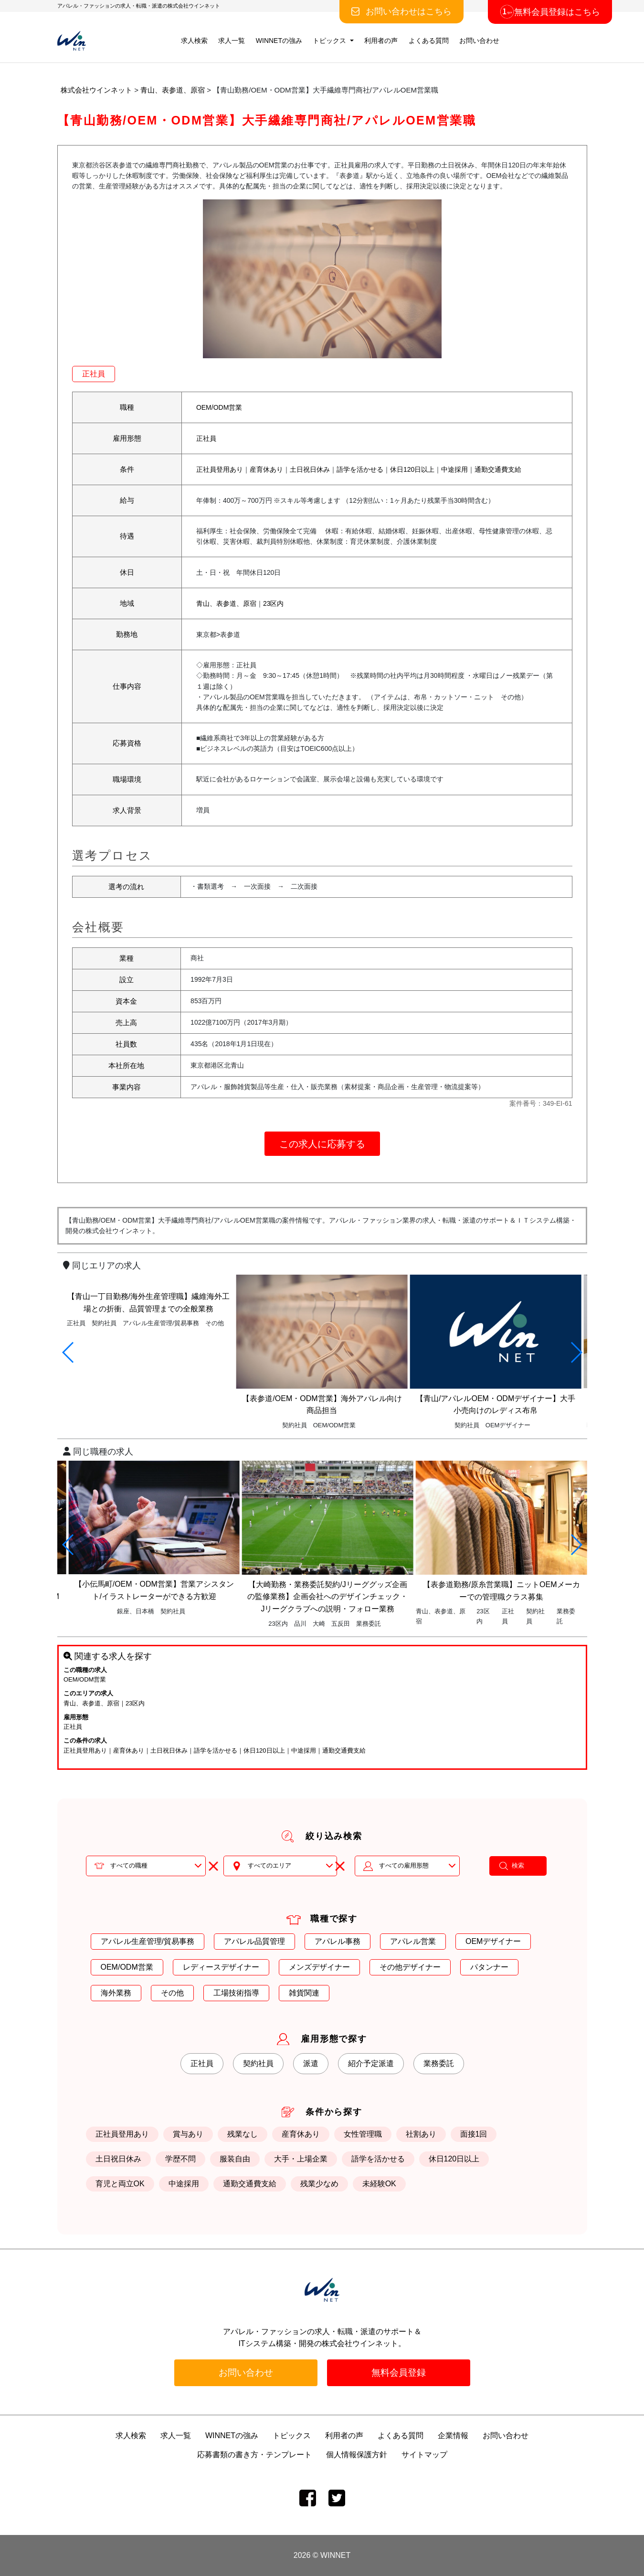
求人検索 (194, 40)
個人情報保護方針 (356, 2455)
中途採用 (454, 469)
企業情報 (453, 2435)
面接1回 (473, 2134)
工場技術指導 (236, 1993)
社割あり (421, 2134)
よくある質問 (429, 40)
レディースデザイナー (221, 1967)
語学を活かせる (360, 469)
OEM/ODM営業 (219, 407)
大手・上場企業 (300, 2159)
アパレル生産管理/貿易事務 (147, 1941)
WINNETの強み (279, 40)
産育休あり (266, 469)
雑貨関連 (304, 1993)
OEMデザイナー (493, 1941)
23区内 (273, 603)
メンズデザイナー (319, 1967)
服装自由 (235, 2159)
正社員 (93, 374)
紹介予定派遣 (371, 2063)
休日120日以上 (412, 469)
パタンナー (489, 1967)
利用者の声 (381, 40)
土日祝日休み (310, 469)
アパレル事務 (337, 1941)
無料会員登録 (398, 2373)
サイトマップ (424, 2455)
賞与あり (188, 2134)
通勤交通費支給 (498, 469)
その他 (172, 1993)
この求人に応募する (322, 1144)
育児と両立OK (120, 2184)
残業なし (242, 2134)
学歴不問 (180, 2159)
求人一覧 (231, 40)
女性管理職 (363, 2134)
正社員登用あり (219, 469)
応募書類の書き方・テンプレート (254, 2455)
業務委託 (438, 2063)
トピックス (330, 40)
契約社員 (258, 2063)
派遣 (310, 2063)
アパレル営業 (413, 1941)
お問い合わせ (479, 40)
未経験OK (379, 2184)
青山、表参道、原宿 (226, 603)
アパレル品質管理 (254, 1941)
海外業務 (116, 1993)
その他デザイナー (410, 1967)
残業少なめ (319, 2184)
